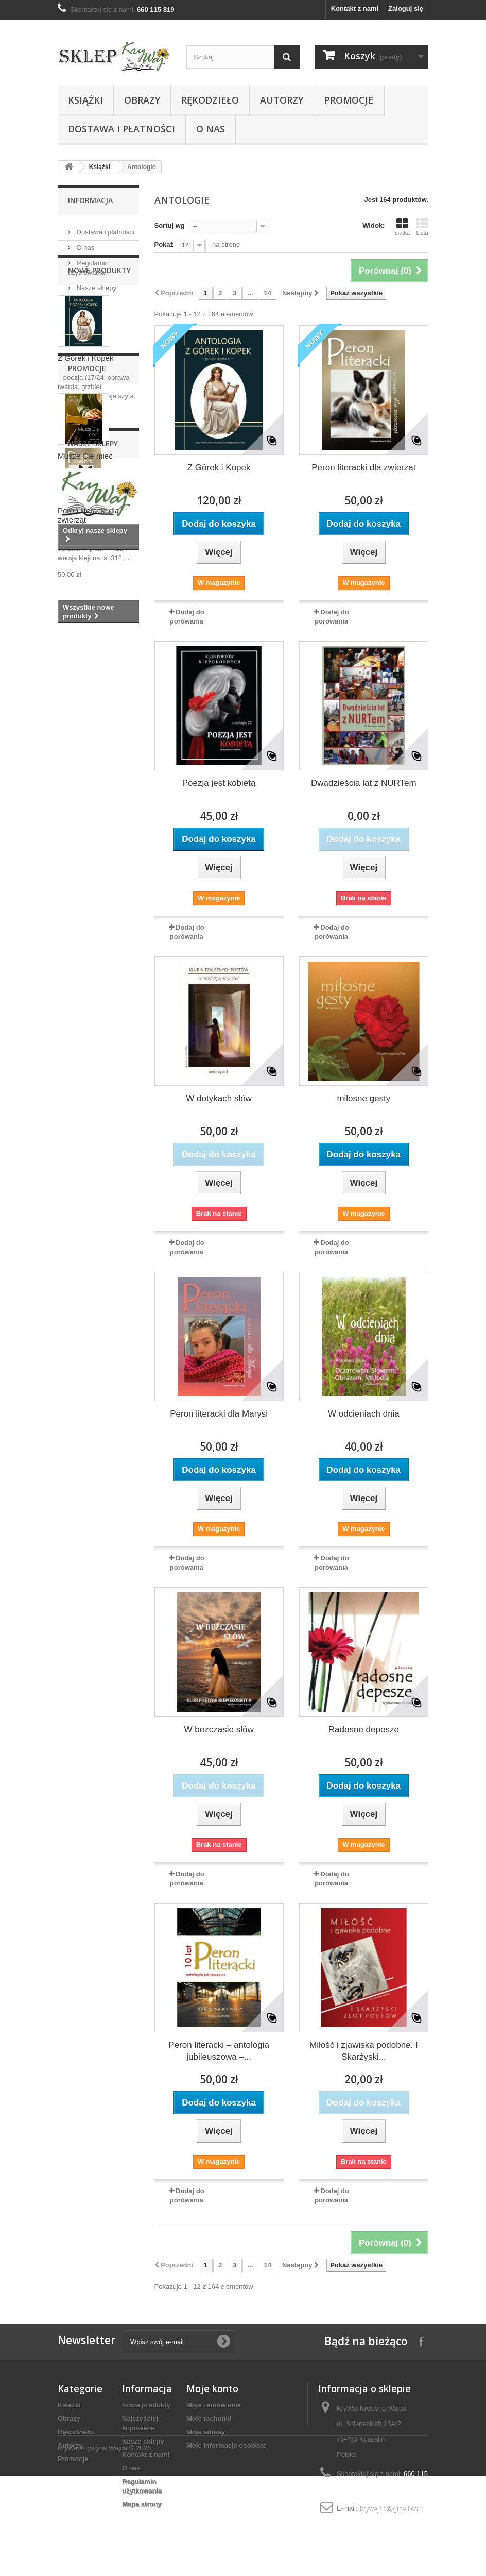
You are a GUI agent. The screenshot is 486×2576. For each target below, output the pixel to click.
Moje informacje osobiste (226, 2445)
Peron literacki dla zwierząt (363, 468)
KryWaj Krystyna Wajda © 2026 (104, 2548)
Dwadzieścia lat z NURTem (363, 783)
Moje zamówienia (213, 2405)
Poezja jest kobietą (219, 783)
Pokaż (164, 244)
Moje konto (212, 2388)
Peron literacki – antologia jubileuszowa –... (218, 2051)
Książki (85, 100)
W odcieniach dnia (364, 1414)
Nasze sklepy (95, 284)
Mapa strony (142, 2504)
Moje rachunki (208, 2418)
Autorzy (281, 100)
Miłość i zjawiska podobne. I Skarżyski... (363, 2051)
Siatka (402, 226)
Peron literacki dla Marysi (219, 1414)
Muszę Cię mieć (85, 793)
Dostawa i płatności (121, 129)
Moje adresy (205, 2432)
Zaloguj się (405, 8)
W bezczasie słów (219, 1730)
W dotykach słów (219, 1098)
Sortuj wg (169, 225)
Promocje (349, 100)
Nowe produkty (99, 322)
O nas (210, 129)
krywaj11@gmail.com (391, 2508)
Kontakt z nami (354, 8)
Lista (422, 226)
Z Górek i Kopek (85, 410)
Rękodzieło (210, 100)
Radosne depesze (363, 1730)
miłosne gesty (363, 1098)
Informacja (90, 200)
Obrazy (142, 100)
